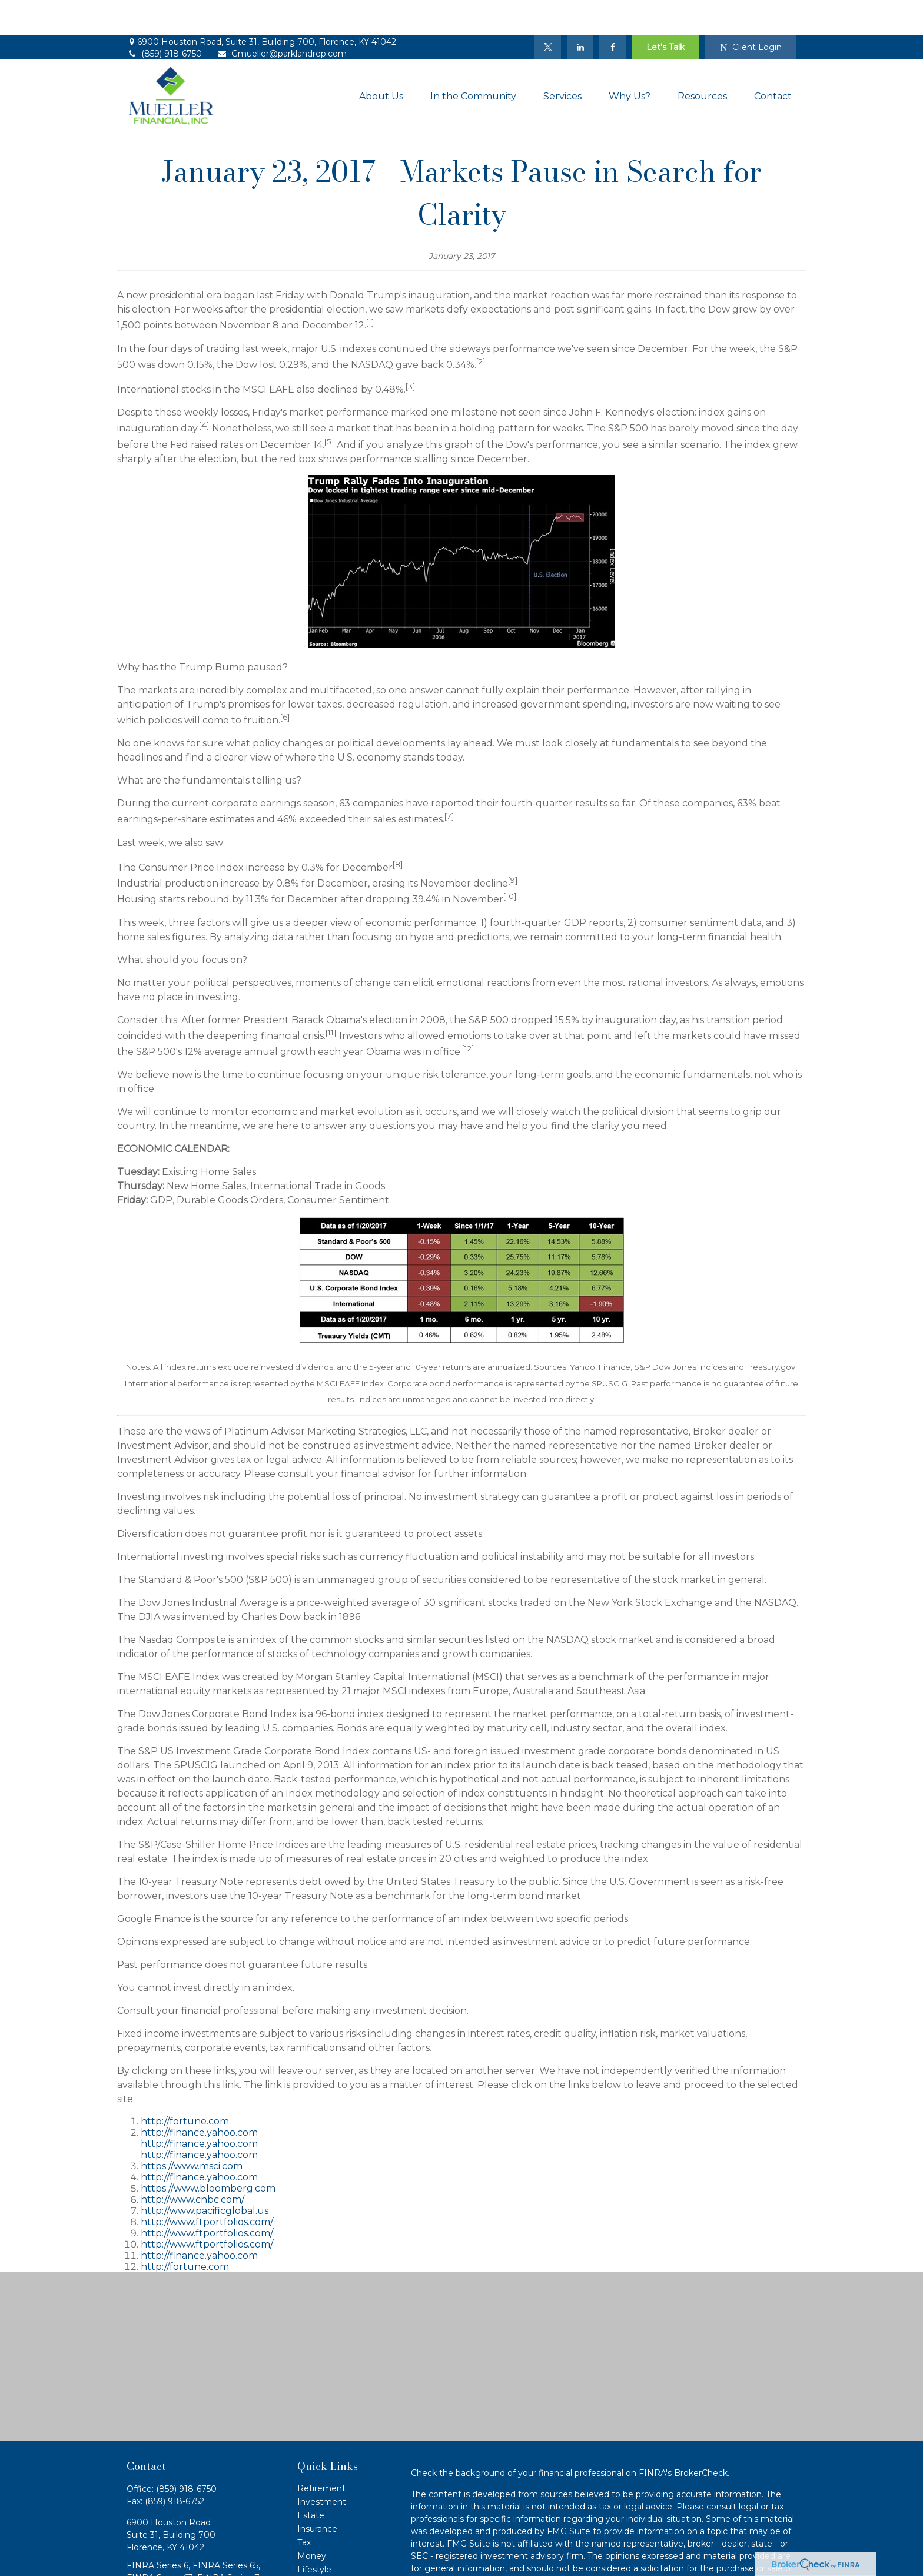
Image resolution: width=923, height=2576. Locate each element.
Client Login (750, 11)
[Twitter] (547, 12)
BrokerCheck (701, 2437)
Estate (310, 2480)
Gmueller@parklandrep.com (282, 18)
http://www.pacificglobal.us (204, 2175)
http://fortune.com (185, 2086)
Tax (304, 2507)
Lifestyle (314, 2534)
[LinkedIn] (580, 12)
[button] (381, 60)
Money (311, 2520)
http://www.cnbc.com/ (192, 2164)
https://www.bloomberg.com (208, 2153)
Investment (321, 2466)
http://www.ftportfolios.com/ (207, 2186)
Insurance (317, 2493)
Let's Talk (665, 11)
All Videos (317, 2561)
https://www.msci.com (192, 2130)
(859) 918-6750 (164, 18)
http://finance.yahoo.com (199, 2097)
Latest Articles (326, 2547)
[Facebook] (612, 12)
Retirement (321, 2453)
